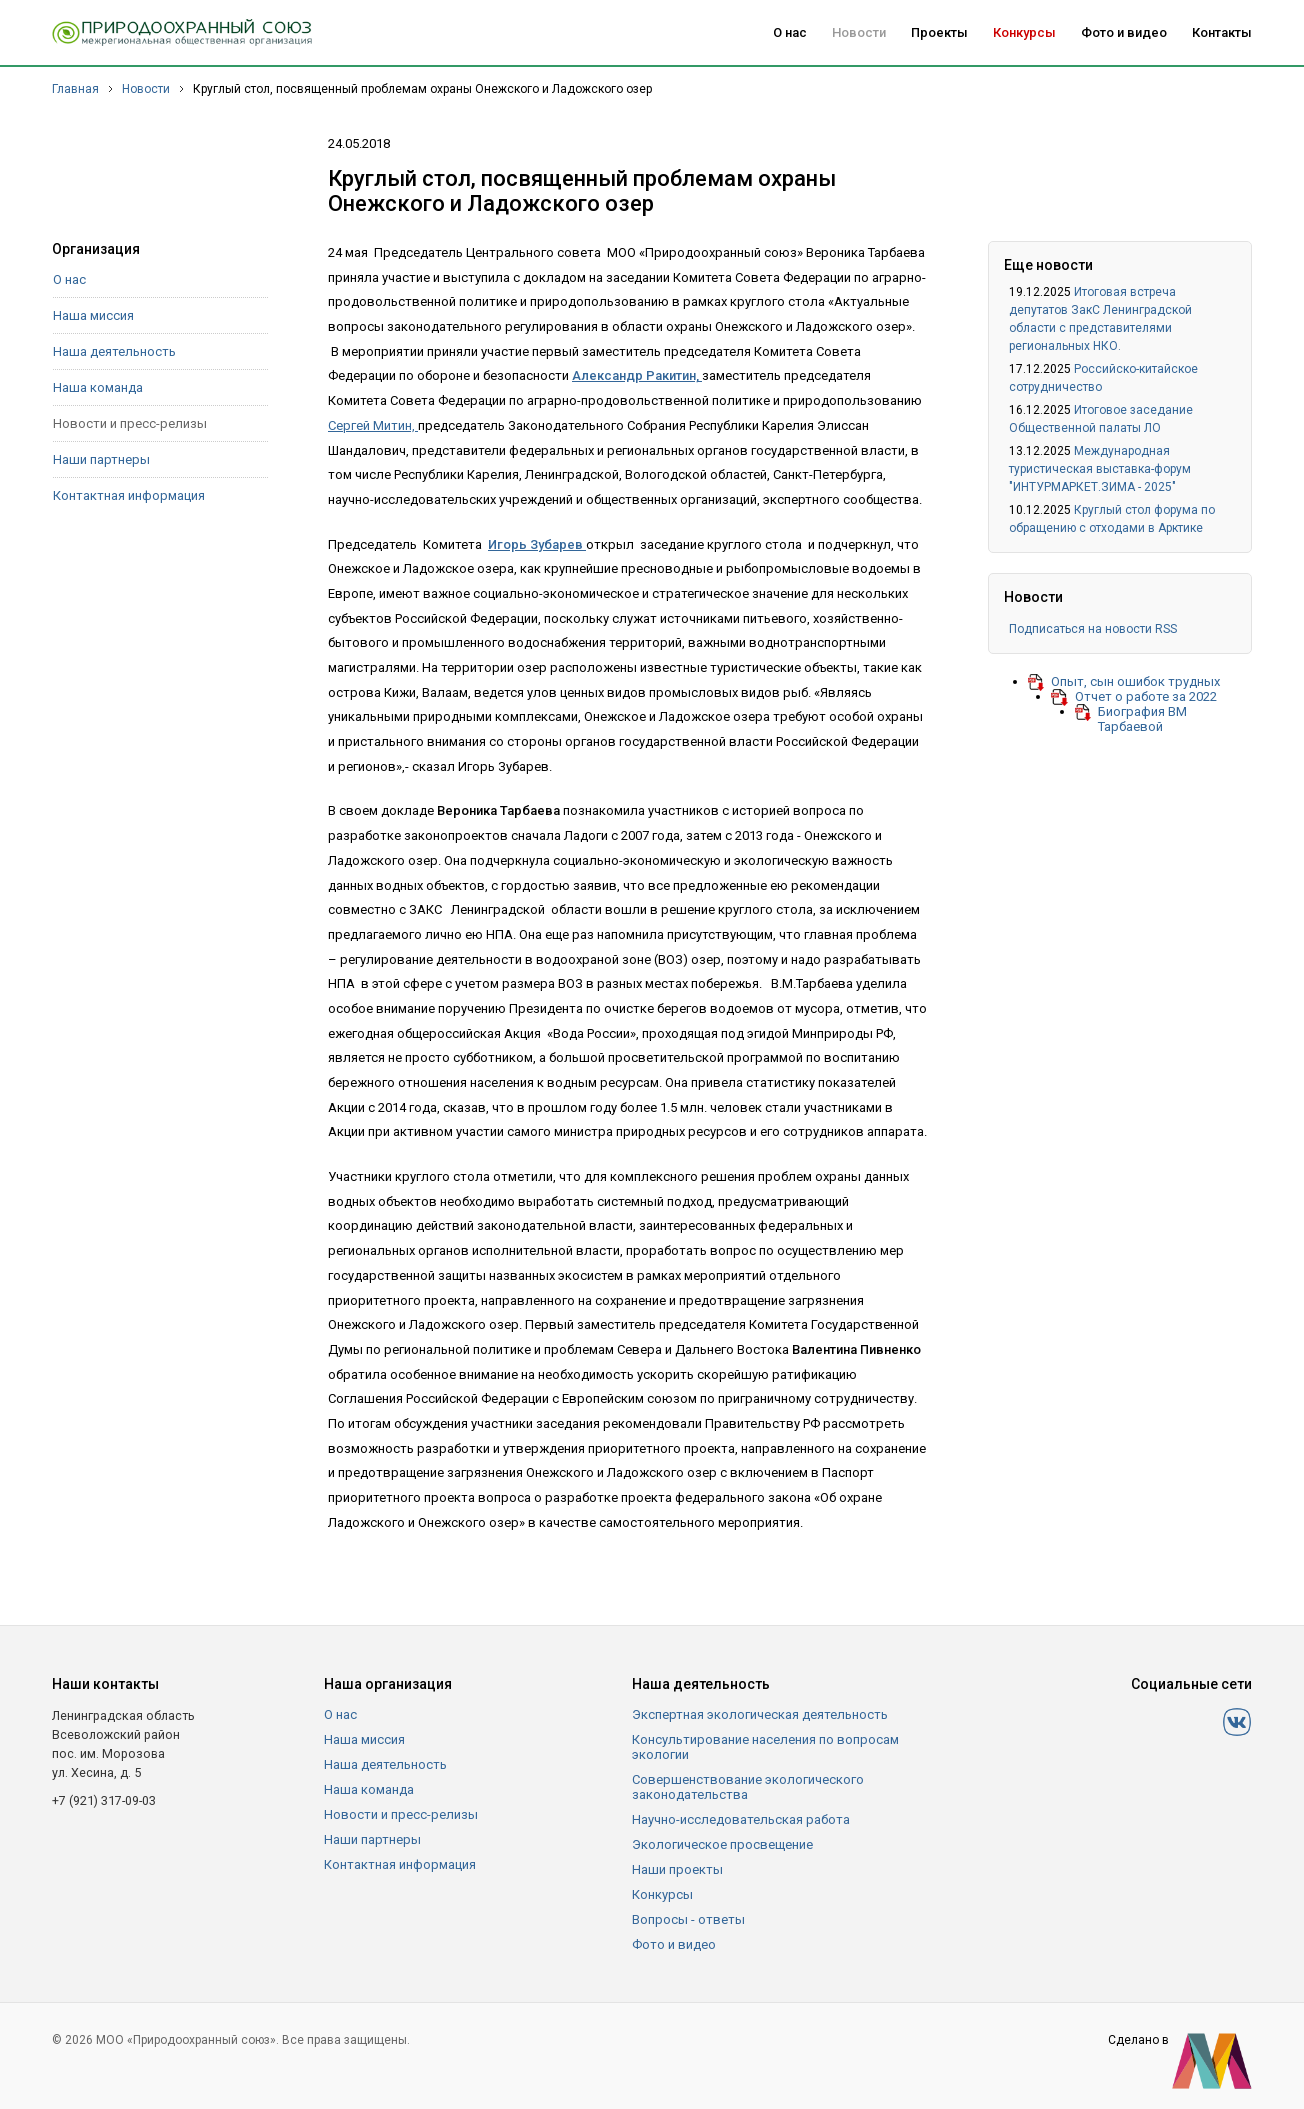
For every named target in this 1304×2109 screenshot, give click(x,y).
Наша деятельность (114, 351)
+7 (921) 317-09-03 (104, 1800)
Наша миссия (93, 315)
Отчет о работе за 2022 (1146, 696)
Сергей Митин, (373, 425)
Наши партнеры (101, 459)
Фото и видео (1124, 32)
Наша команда (98, 387)
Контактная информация (129, 495)
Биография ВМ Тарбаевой (1142, 719)
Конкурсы (1024, 32)
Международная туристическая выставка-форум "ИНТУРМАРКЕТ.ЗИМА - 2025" (1100, 469)
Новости (859, 32)
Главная (75, 89)
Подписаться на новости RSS (1093, 629)
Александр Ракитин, (637, 375)
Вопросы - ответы (688, 1919)
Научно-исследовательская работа (741, 1819)
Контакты (1222, 32)
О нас (790, 32)
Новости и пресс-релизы (130, 423)
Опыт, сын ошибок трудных (1135, 681)
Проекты (939, 32)
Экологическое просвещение (722, 1844)
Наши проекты (677, 1869)
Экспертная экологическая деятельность (760, 1714)
